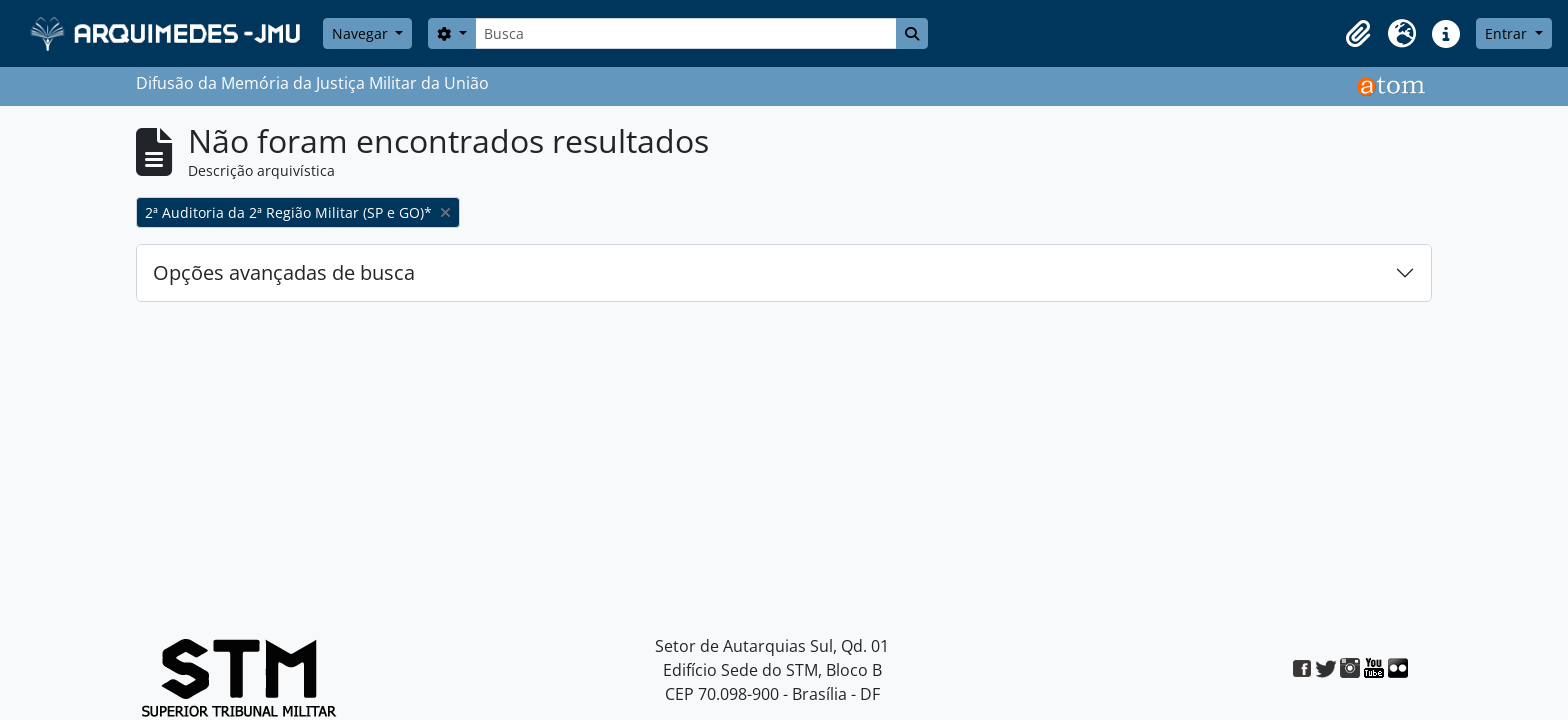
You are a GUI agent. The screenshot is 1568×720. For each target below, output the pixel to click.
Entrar (1508, 33)
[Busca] (686, 33)
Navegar (362, 33)
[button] (1358, 34)
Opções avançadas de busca (284, 272)
